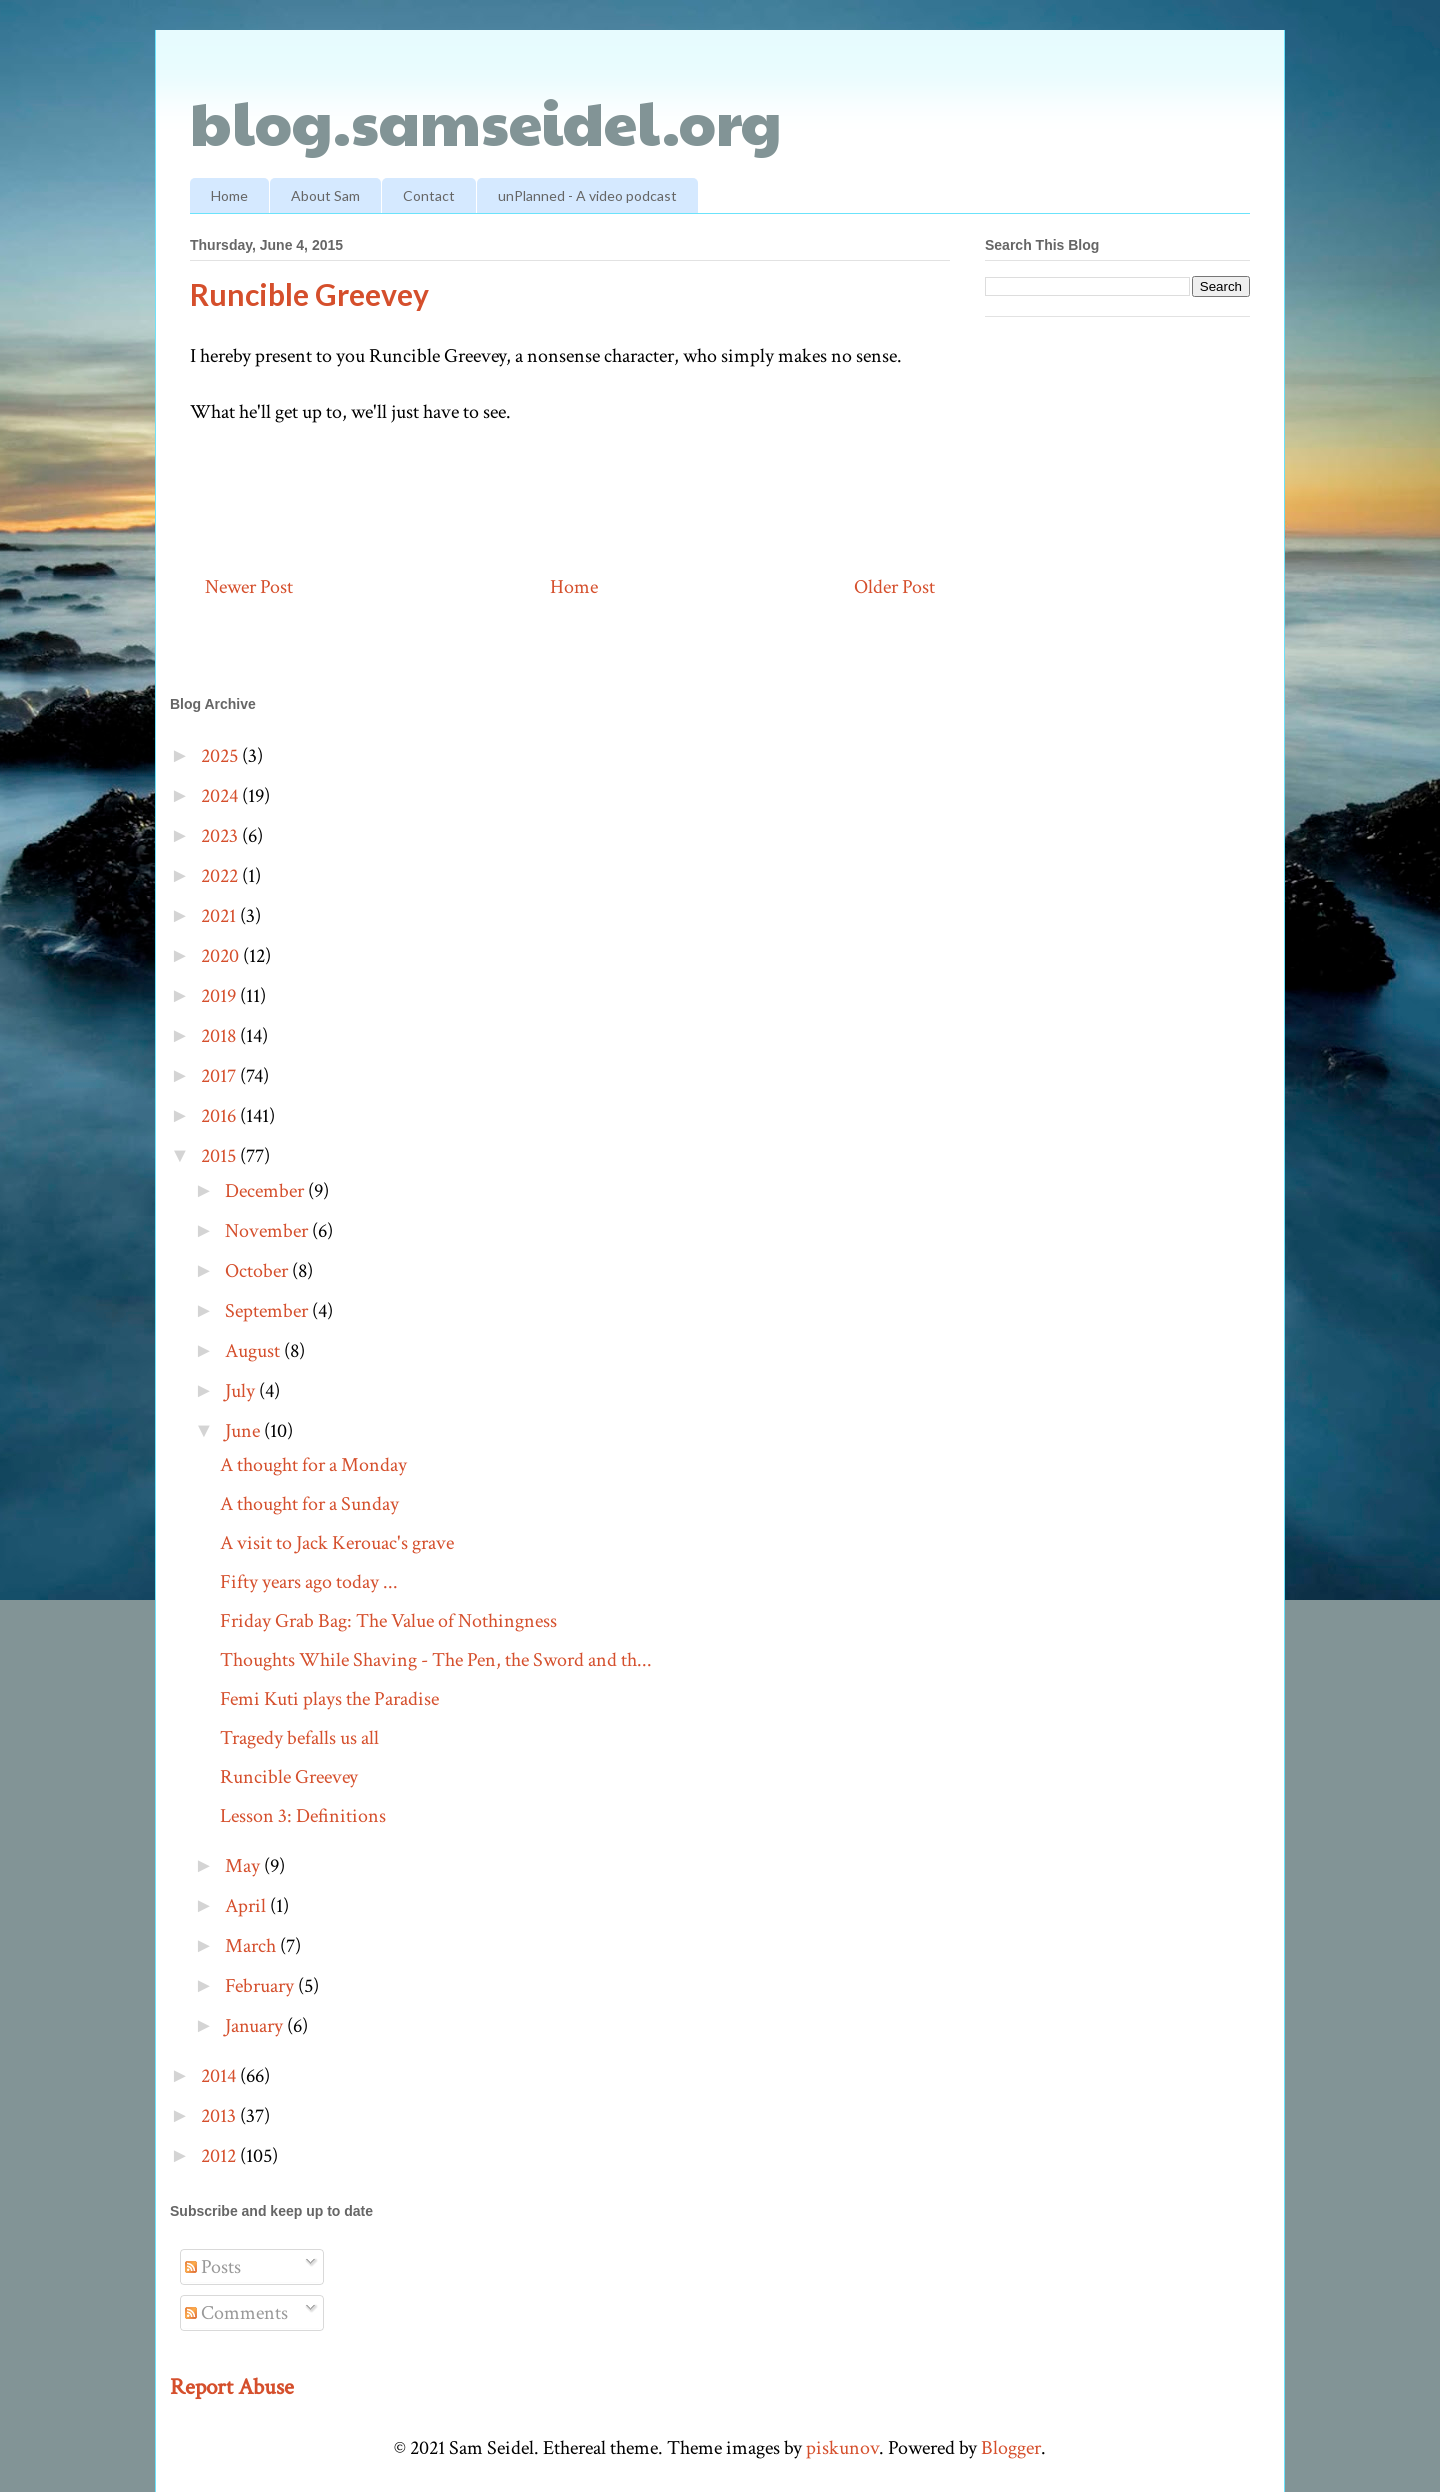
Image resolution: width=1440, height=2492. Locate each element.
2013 (220, 2116)
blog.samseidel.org (486, 121)
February (261, 1986)
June (244, 1431)
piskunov (842, 2448)
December (266, 1191)
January (256, 2026)
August (254, 1351)
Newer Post (249, 587)
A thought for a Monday (313, 1465)
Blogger (1011, 2448)
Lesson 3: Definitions (303, 1816)
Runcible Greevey (289, 1777)
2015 (220, 1156)
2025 (221, 756)
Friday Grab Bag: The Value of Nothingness (388, 1621)
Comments (236, 2313)
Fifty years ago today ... (309, 1582)
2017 (220, 1076)
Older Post (894, 587)
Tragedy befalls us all (299, 1738)
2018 (220, 1036)
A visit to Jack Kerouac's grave (337, 1543)
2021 (220, 916)
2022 (221, 876)
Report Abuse (232, 2387)
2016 (220, 1116)
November (268, 1231)
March (252, 1946)
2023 (221, 836)
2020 (222, 956)
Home (229, 195)
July (242, 1391)
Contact (429, 195)
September (268, 1311)
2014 (220, 2076)
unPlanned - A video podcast (587, 195)
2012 (220, 2156)
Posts (213, 2267)
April (247, 1906)
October (258, 1271)
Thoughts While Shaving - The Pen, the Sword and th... (436, 1660)
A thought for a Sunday (309, 1504)
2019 (220, 996)
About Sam (325, 195)
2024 (221, 796)
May (244, 1866)
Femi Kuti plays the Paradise (329, 1699)
